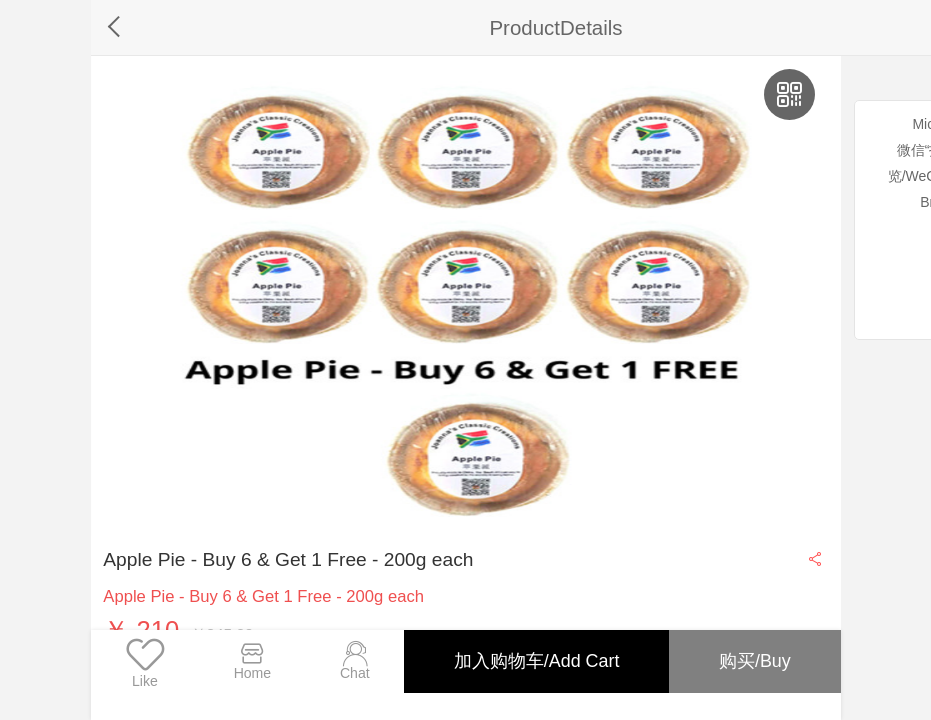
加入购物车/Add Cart (533, 661)
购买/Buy (754, 661)
